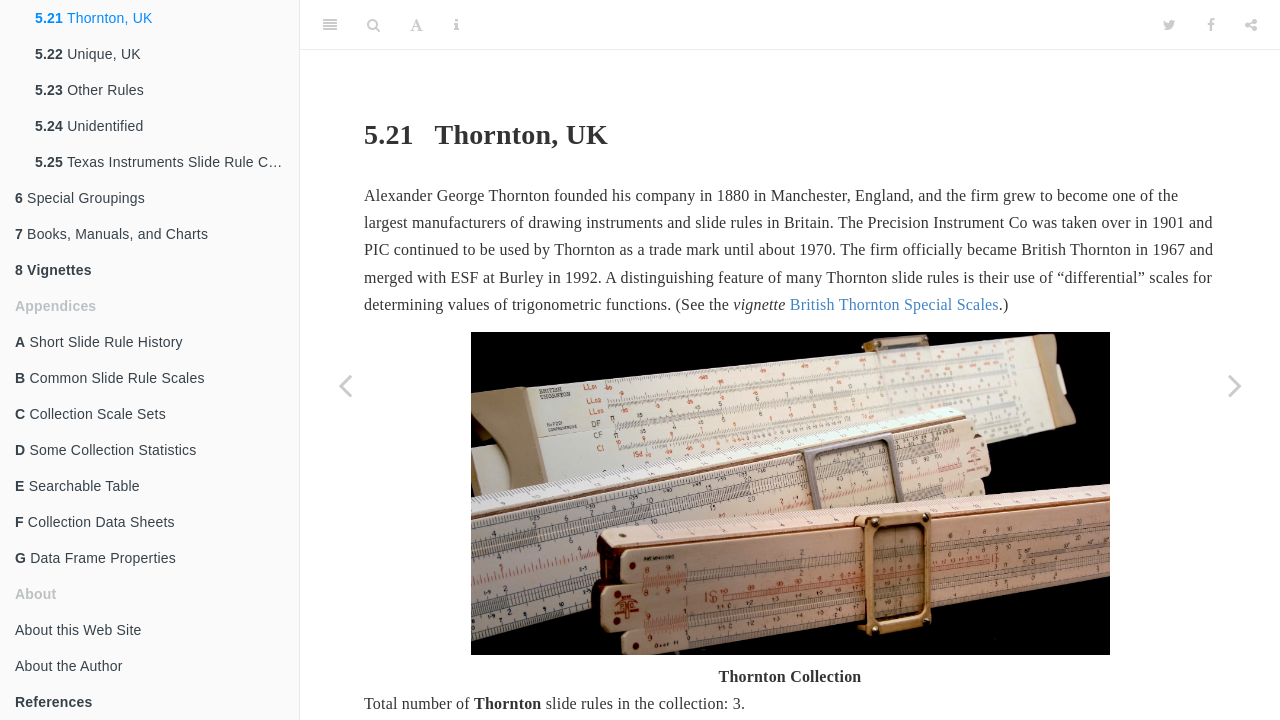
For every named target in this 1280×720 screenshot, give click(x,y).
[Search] (373, 25)
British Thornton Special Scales (894, 304)
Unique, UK (88, 54)
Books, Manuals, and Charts (111, 234)
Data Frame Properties (95, 558)
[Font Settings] (416, 25)
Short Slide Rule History (99, 342)
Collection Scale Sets (90, 414)
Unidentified (89, 126)
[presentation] (815, 707)
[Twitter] (1169, 25)
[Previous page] (345, 385)
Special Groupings (80, 198)
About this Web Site (78, 630)
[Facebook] (1211, 25)
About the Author (69, 666)
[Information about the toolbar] (456, 25)
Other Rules (89, 90)
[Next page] (1235, 385)
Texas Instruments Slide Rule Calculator (167, 162)
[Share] (1251, 25)
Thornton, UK (94, 18)
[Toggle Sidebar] (330, 25)
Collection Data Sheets (95, 522)
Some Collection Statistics (105, 450)
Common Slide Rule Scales (110, 378)
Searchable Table (77, 486)
